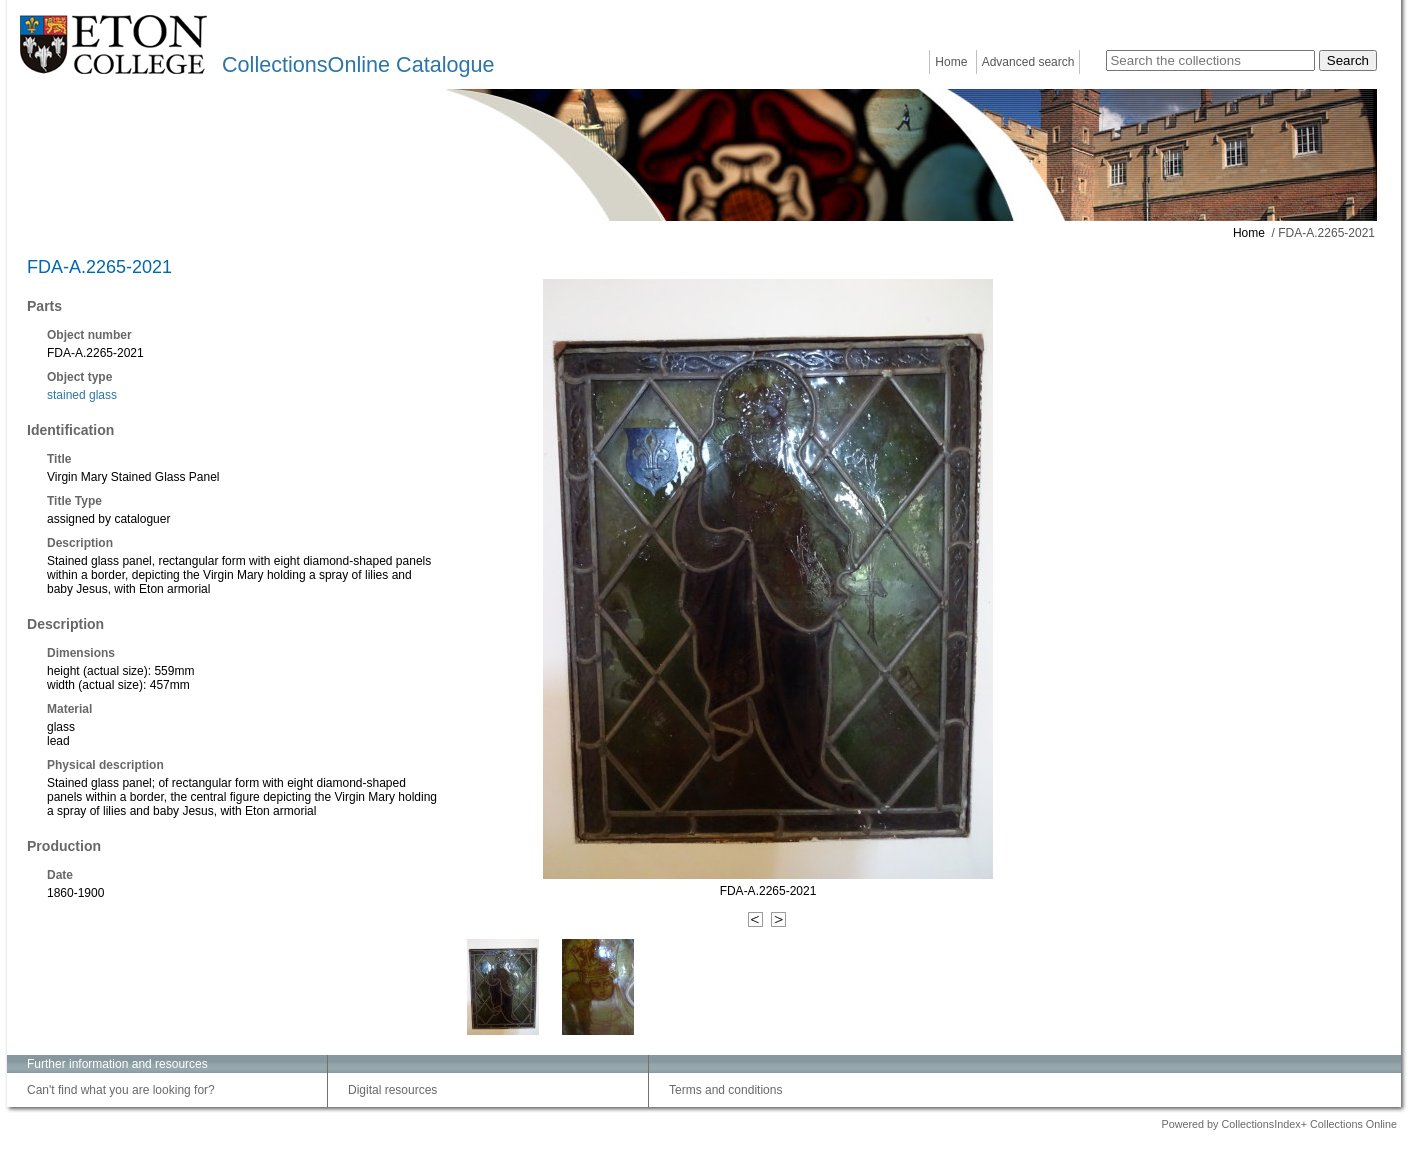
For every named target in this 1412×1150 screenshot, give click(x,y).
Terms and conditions (725, 1090)
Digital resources (392, 1090)
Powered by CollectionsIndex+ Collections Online (1279, 1124)
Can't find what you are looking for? (121, 1090)
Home (951, 62)
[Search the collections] (1210, 60)
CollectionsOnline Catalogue (358, 64)
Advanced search (1028, 62)
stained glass (82, 395)
